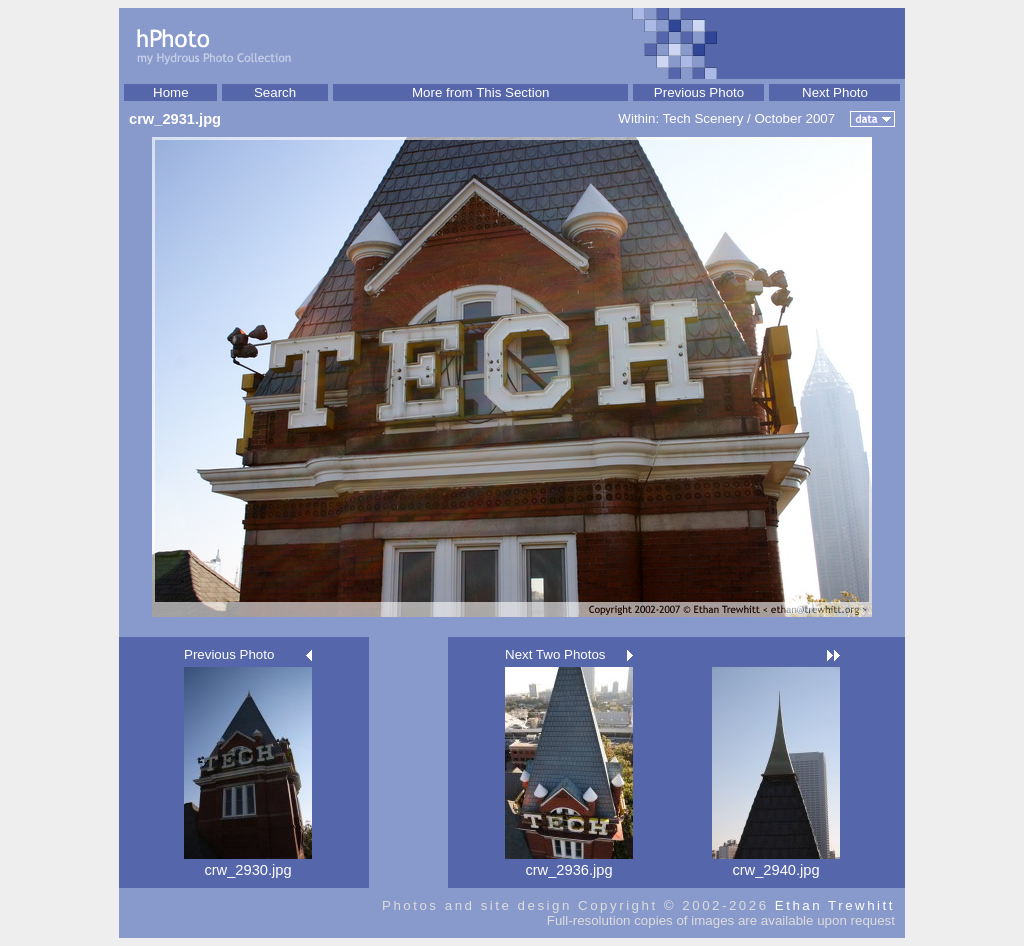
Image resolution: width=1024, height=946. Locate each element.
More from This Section (481, 92)
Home (171, 92)
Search (275, 92)
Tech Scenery (703, 118)
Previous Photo (699, 92)
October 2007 (794, 118)
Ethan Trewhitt (835, 905)
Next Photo (835, 92)
